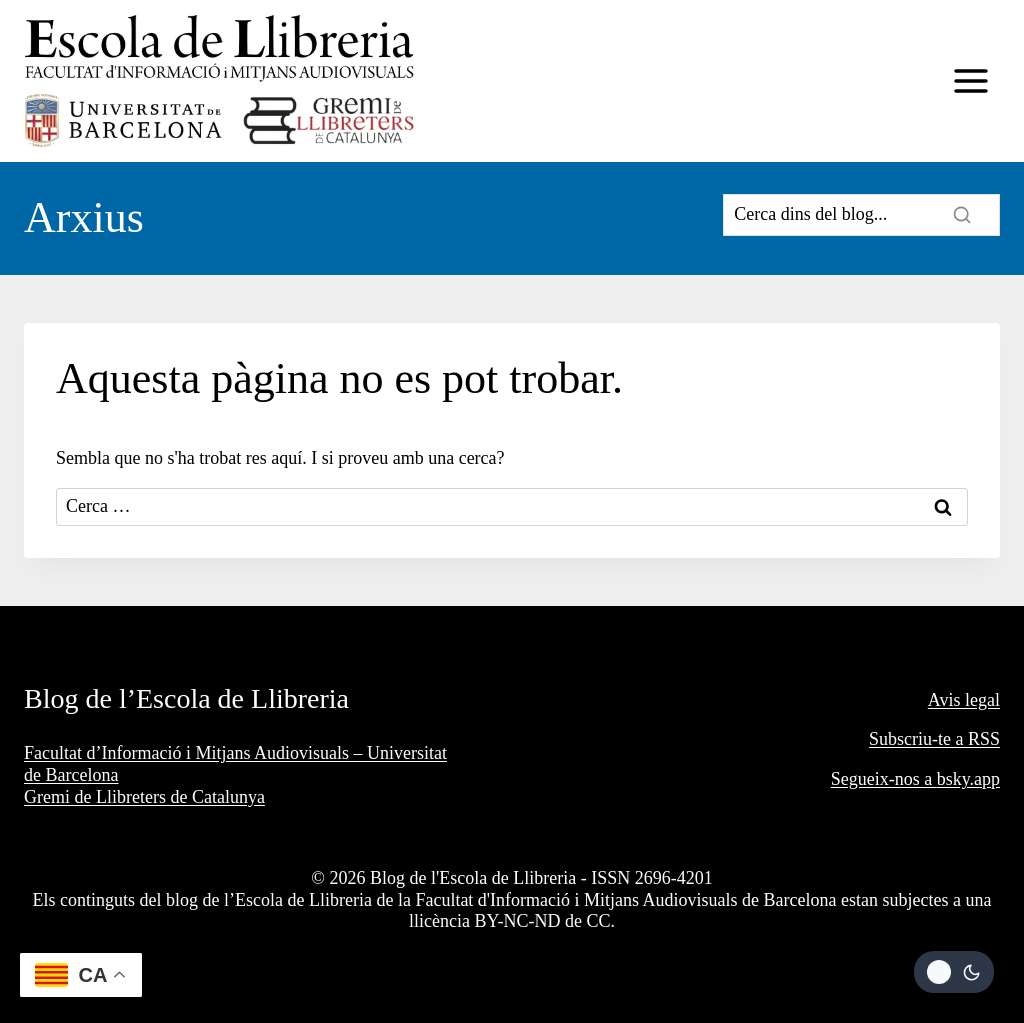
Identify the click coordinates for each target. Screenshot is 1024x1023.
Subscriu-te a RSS (934, 739)
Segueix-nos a (884, 779)
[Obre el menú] (970, 81)
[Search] (861, 215)
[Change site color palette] (954, 972)
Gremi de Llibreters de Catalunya (144, 797)
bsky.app (968, 779)
